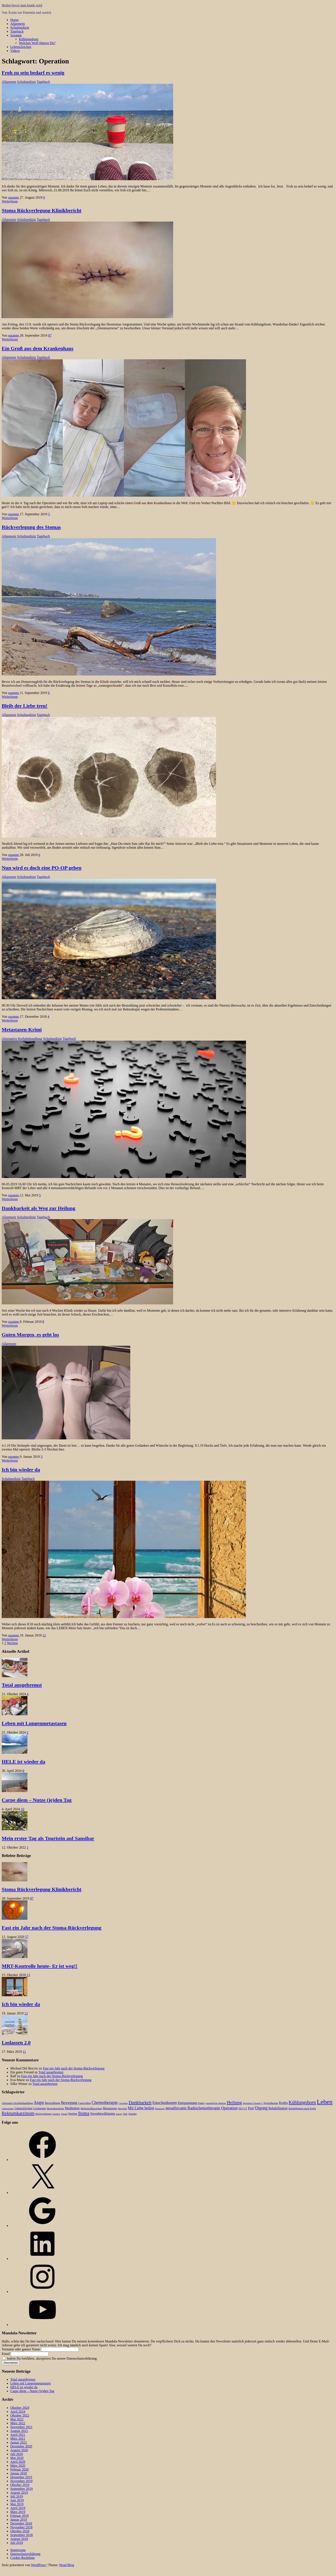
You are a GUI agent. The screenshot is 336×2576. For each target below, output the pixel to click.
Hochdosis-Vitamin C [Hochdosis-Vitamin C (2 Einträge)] (253, 2103)
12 (44, 1635)
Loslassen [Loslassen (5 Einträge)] (39, 2108)
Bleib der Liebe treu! (24, 706)
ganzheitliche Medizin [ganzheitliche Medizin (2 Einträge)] (216, 2103)
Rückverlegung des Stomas (31, 527)
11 (24, 2051)
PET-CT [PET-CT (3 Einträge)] (242, 2108)
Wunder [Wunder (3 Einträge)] (132, 2113)
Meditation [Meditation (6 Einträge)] (72, 2108)
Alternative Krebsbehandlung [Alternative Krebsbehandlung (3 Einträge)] (17, 2103)
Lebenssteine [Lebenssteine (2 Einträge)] (8, 2108)
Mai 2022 (17, 2419)
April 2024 (17, 2411)
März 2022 (17, 2423)
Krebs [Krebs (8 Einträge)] (283, 2103)
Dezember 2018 (21, 2523)
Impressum (18, 2550)
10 (22, 1809)
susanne (14, 197)
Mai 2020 (17, 2458)
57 (26, 1937)
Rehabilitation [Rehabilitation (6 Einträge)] (278, 2108)
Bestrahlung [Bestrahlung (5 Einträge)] (52, 2103)
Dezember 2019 (21, 2477)
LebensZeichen (20, 47)
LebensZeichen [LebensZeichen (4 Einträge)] (24, 2108)
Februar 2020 (19, 2469)
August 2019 (19, 2492)
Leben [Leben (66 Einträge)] (324, 2101)
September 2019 (21, 2489)
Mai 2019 (17, 2504)
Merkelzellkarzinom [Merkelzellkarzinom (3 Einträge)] (91, 2108)
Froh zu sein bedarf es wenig (33, 72)
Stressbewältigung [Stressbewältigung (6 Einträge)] (102, 2113)
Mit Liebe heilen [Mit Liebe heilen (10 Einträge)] (141, 2108)
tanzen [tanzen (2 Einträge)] (119, 2114)
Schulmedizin (19, 27)
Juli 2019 (16, 2496)
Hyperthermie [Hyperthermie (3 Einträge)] (270, 2103)
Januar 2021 (18, 2442)
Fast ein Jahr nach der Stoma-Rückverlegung (51, 1927)
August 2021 (19, 2431)
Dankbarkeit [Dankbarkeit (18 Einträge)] (140, 2102)
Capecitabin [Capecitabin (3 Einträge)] (84, 2103)
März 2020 (17, 2465)
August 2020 (19, 2450)
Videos (15, 50)
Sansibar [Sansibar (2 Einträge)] (56, 2114)
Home (14, 20)
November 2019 (21, 2481)
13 (28, 1975)
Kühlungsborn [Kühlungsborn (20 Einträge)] (302, 2102)
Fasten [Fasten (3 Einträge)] (201, 2103)
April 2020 (17, 2462)
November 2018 (21, 2527)
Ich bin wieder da (21, 1469)
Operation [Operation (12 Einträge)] (229, 2108)
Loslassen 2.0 (16, 2042)
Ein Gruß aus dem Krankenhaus (38, 348)
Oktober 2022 (19, 2415)
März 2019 (17, 2512)
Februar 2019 (19, 2516)
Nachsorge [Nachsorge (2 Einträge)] (160, 2108)
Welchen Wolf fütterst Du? (37, 43)
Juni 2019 (17, 2500)
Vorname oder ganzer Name (21, 2349)
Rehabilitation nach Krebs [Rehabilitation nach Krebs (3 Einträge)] (302, 2108)
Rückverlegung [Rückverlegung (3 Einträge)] (43, 2113)
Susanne (16, 35)
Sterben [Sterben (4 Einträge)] (72, 2113)
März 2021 (17, 2438)
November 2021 (21, 2427)
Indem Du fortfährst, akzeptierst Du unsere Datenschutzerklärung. (50, 2358)
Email (6, 2354)
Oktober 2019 (19, 2485)
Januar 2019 (18, 2519)
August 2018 (19, 2539)
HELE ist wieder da (23, 1761)
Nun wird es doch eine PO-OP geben (41, 868)
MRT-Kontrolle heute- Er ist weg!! (39, 1966)
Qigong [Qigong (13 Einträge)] (261, 2107)
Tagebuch (17, 31)
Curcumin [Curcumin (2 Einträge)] (123, 2103)
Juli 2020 (16, 2454)
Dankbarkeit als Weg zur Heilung (38, 1208)
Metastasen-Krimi (22, 1029)
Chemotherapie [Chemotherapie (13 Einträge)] (105, 2102)
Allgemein (17, 23)
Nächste (12, 1643)
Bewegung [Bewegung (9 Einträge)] (69, 2103)
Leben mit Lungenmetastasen (34, 1723)
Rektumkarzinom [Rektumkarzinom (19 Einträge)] (18, 2113)
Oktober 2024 (19, 2408)
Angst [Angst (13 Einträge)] (39, 2102)
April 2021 (17, 2435)
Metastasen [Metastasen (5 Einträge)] (110, 2108)
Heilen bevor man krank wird (22, 5)
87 (50, 335)
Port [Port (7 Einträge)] (251, 2108)
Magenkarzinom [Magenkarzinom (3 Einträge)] (55, 2108)
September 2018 (21, 2535)
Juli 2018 (16, 2543)
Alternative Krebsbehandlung (22, 1038)
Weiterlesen (10, 201)
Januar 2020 (18, 2473)
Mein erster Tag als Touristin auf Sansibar (48, 1838)
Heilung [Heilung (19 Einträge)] (234, 2102)
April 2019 (17, 2508)
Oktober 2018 (19, 2531)
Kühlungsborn (29, 39)
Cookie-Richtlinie (22, 2558)
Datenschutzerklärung (25, 2554)
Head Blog (66, 2565)
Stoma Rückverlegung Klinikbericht (41, 210)
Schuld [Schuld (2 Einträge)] (64, 2114)
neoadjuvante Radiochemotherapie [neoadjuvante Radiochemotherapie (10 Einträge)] (192, 2108)
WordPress (38, 2565)
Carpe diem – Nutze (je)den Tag (37, 1800)
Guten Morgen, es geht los (30, 1334)
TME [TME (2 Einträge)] (125, 2114)
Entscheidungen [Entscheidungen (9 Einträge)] (164, 2103)
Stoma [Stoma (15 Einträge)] (83, 2113)
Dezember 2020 (21, 2446)
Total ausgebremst (22, 1685)
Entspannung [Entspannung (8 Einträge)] (187, 2103)
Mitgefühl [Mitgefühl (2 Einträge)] (122, 2108)
